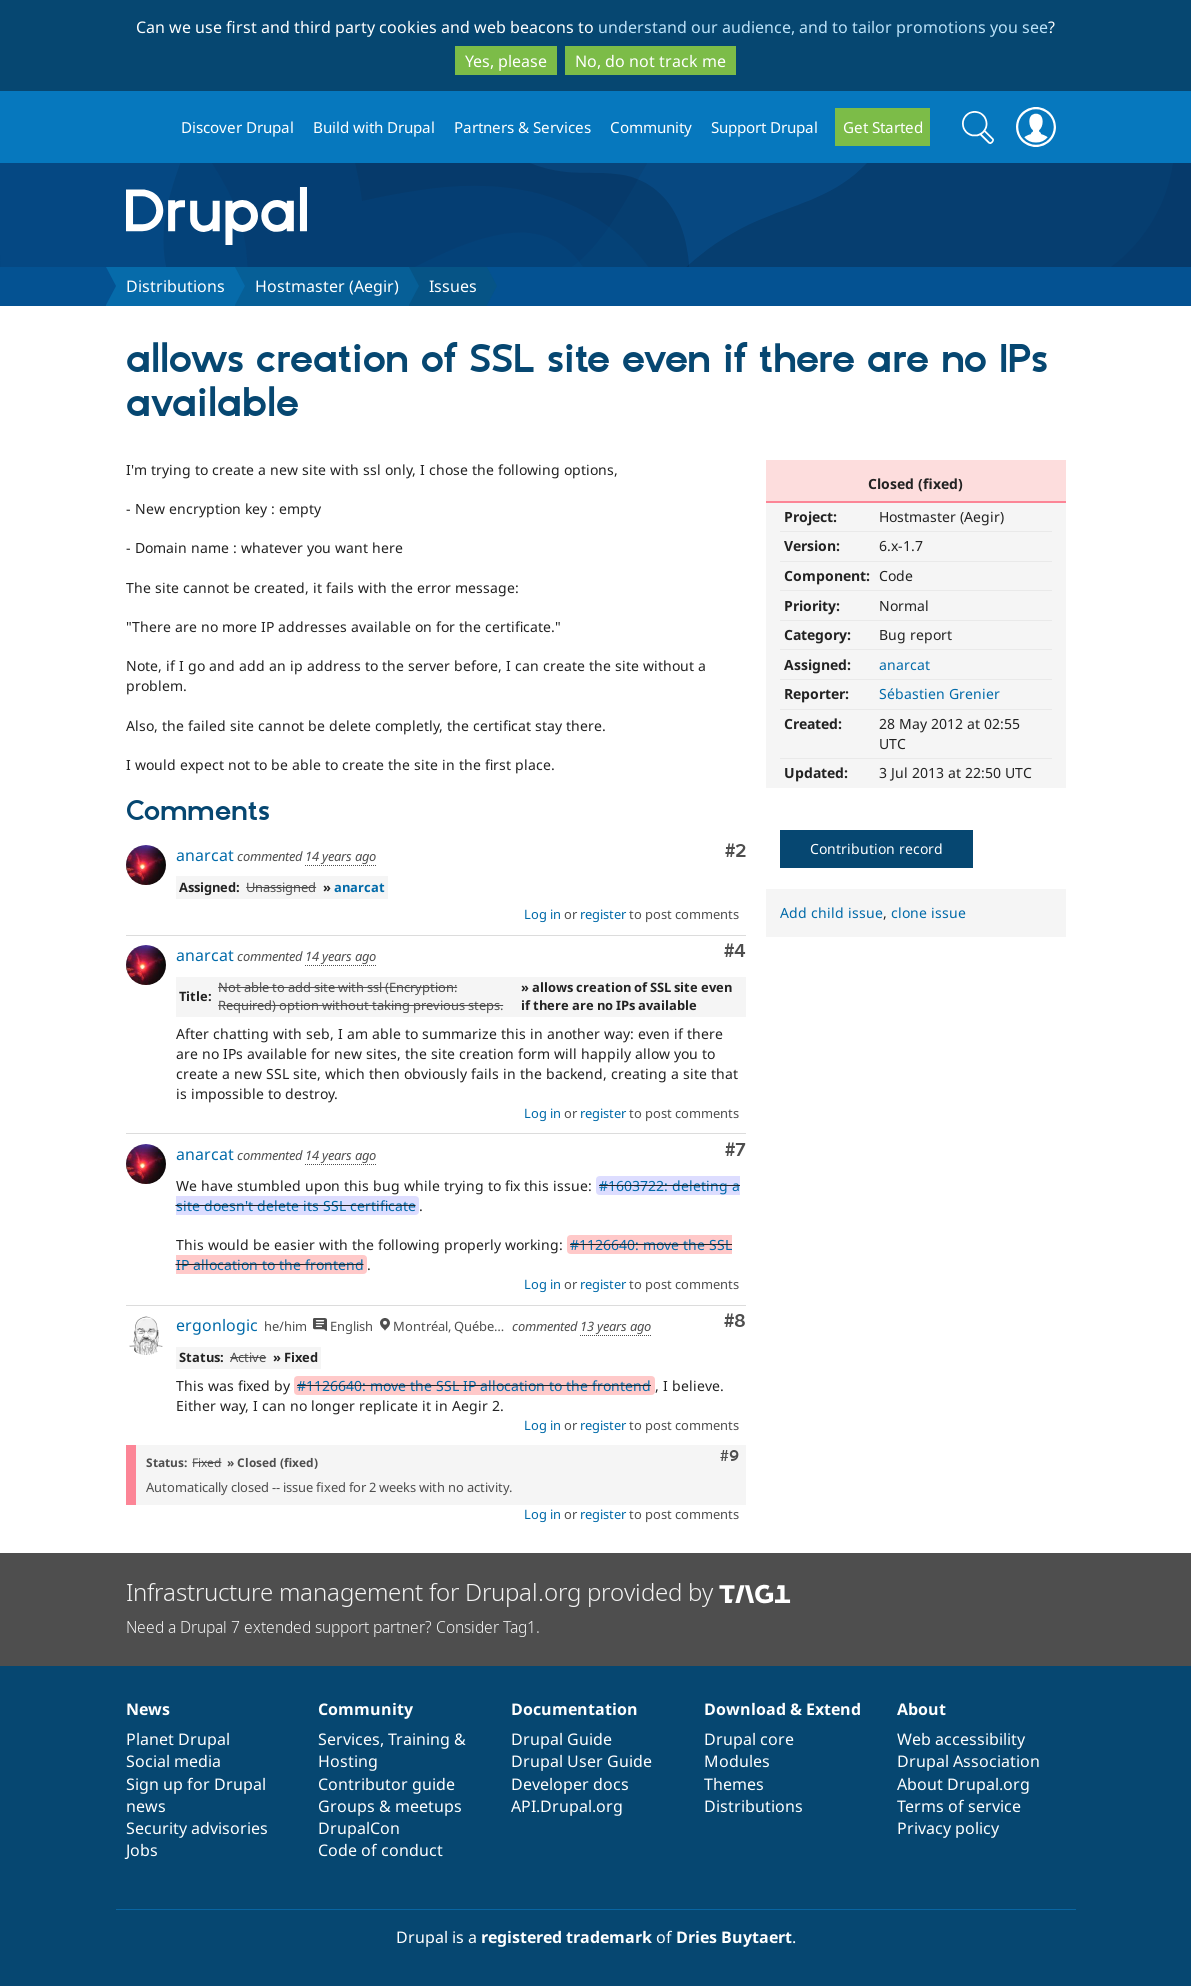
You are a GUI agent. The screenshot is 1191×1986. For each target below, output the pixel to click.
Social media (173, 1761)
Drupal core (749, 1739)
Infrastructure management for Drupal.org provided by (458, 1591)
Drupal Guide (561, 1739)
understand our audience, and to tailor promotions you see (823, 27)
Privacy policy (948, 1828)
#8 (735, 1321)
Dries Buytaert (734, 1937)
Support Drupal (764, 127)
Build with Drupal (374, 127)
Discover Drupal (237, 127)
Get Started (883, 127)
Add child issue (831, 912)
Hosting (348, 1761)
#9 (729, 1456)
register (603, 914)
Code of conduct (380, 1850)
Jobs (142, 1850)
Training (419, 1739)
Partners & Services (522, 127)
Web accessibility (961, 1739)
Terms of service (959, 1806)
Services (349, 1739)
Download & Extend (782, 1709)
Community (651, 127)
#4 (735, 951)
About (921, 1709)
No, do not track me (650, 61)
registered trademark (566, 1937)
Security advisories (197, 1828)
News (148, 1709)
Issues (453, 286)
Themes (734, 1784)
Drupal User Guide (581, 1761)
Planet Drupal (178, 1739)
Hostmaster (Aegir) (327, 286)
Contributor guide (386, 1784)
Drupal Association (968, 1761)
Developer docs (570, 1784)
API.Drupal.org (567, 1806)
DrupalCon (359, 1828)
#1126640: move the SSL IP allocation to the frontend (474, 1385)
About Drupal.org (963, 1784)
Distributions (175, 286)
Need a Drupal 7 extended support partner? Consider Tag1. (333, 1627)
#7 (735, 1150)
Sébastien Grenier (939, 693)
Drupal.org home (145, 127)
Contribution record (876, 848)
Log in (542, 914)
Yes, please (506, 61)
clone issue (928, 912)
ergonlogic (217, 1325)
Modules (737, 1761)
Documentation (574, 1709)
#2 (735, 851)
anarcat (904, 664)
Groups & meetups (390, 1806)
